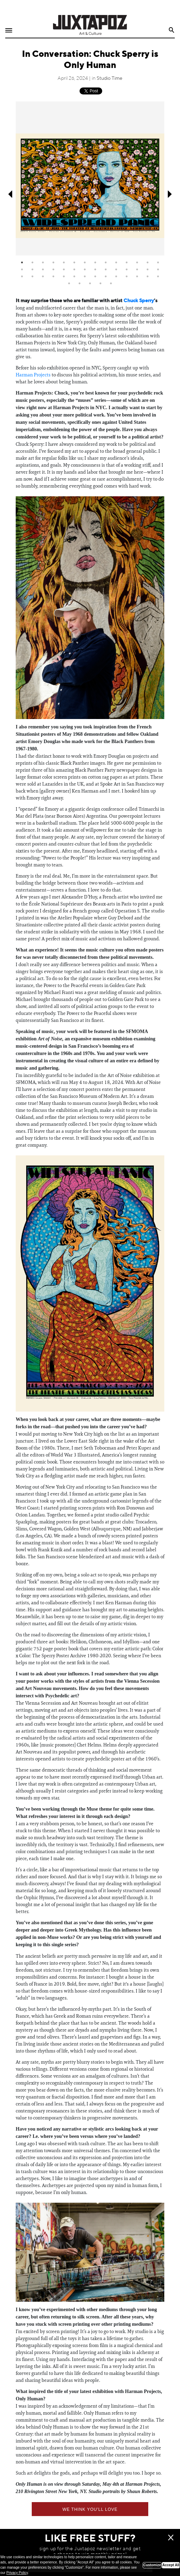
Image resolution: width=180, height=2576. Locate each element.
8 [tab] (95, 262)
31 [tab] (42, 276)
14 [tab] (158, 262)
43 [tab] (69, 283)
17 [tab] (42, 269)
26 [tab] (137, 269)
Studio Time (109, 78)
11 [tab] (126, 262)
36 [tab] (95, 276)
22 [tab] (95, 269)
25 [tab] (126, 269)
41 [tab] (147, 276)
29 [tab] (21, 276)
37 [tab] (105, 276)
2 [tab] (32, 262)
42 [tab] (158, 276)
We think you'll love (90, 2509)
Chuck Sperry (138, 300)
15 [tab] (21, 269)
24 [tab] (116, 269)
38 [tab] (116, 276)
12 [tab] (137, 262)
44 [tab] (79, 283)
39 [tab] (126, 276)
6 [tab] (74, 262)
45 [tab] (90, 283)
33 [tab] (63, 276)
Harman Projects (33, 375)
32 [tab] (53, 276)
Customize (152, 2565)
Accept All (170, 2565)
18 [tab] (53, 269)
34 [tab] (74, 276)
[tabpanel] (90, 178)
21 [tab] (84, 269)
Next (170, 194)
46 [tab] (100, 283)
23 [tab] (105, 269)
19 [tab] (63, 269)
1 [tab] (21, 262)
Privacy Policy (17, 2573)
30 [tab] (32, 276)
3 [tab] (42, 262)
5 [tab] (63, 262)
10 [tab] (116, 262)
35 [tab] (84, 276)
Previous (9, 194)
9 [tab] (105, 262)
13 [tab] (147, 262)
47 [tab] (110, 283)
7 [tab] (84, 262)
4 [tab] (53, 262)
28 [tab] (158, 269)
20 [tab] (74, 269)
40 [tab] (137, 276)
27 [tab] (147, 269)
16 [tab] (32, 269)
